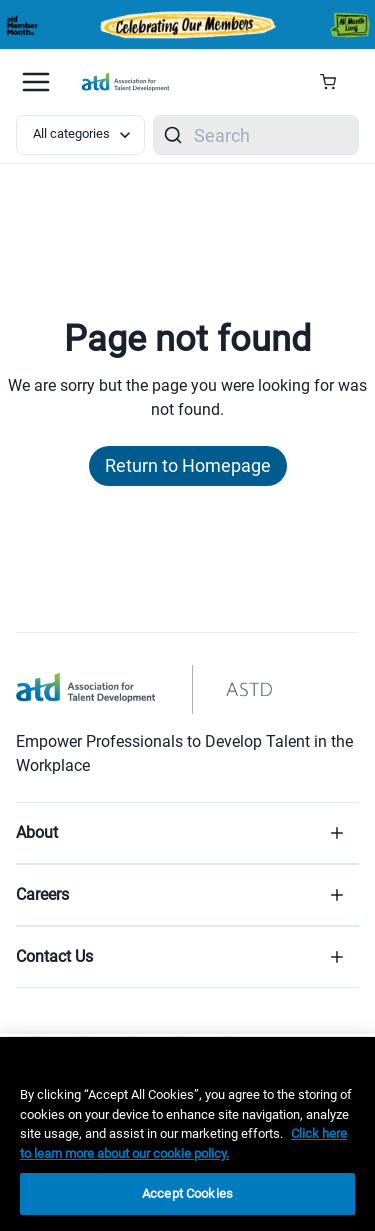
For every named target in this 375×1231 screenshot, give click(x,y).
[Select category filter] (80, 135)
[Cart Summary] (335, 82)
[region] (187, 1134)
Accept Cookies (187, 1193)
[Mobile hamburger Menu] (36, 82)
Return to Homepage (188, 465)
